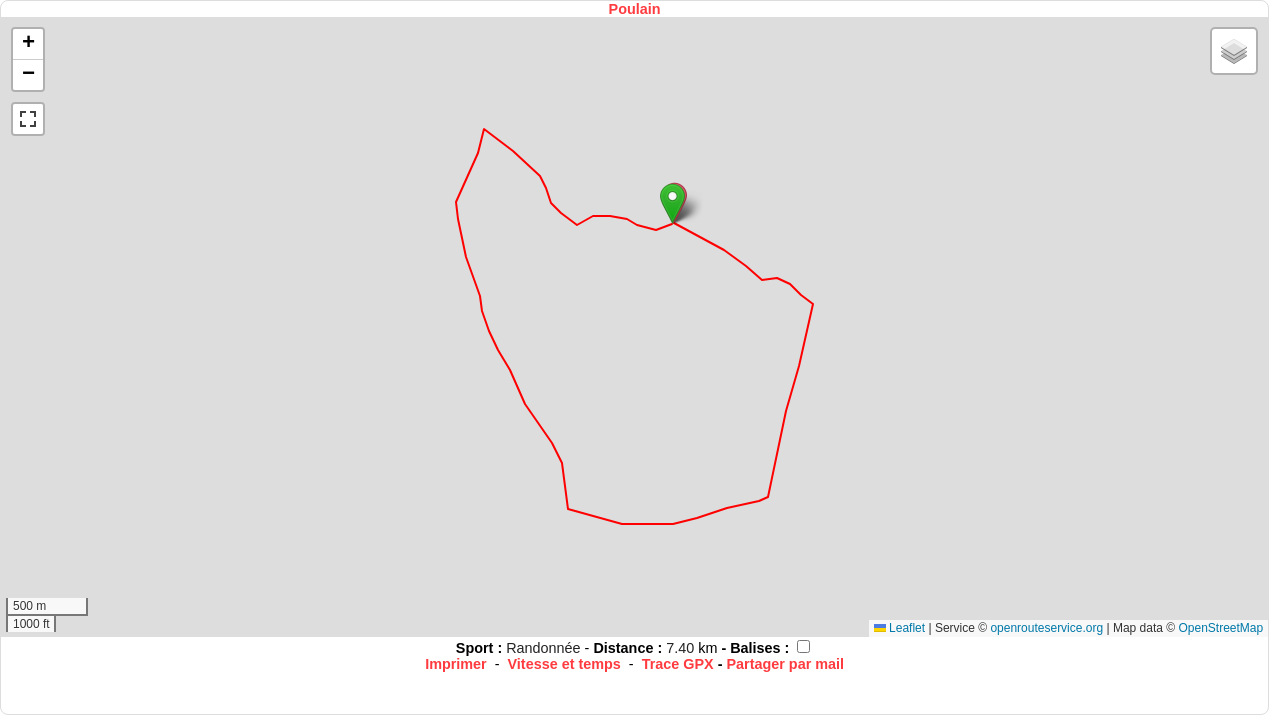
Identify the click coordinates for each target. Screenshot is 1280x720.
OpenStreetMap (1220, 628)
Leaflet (899, 628)
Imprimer (456, 664)
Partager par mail (785, 664)
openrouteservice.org (1046, 628)
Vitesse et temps (564, 664)
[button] (672, 203)
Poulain (635, 9)
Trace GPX (678, 664)
